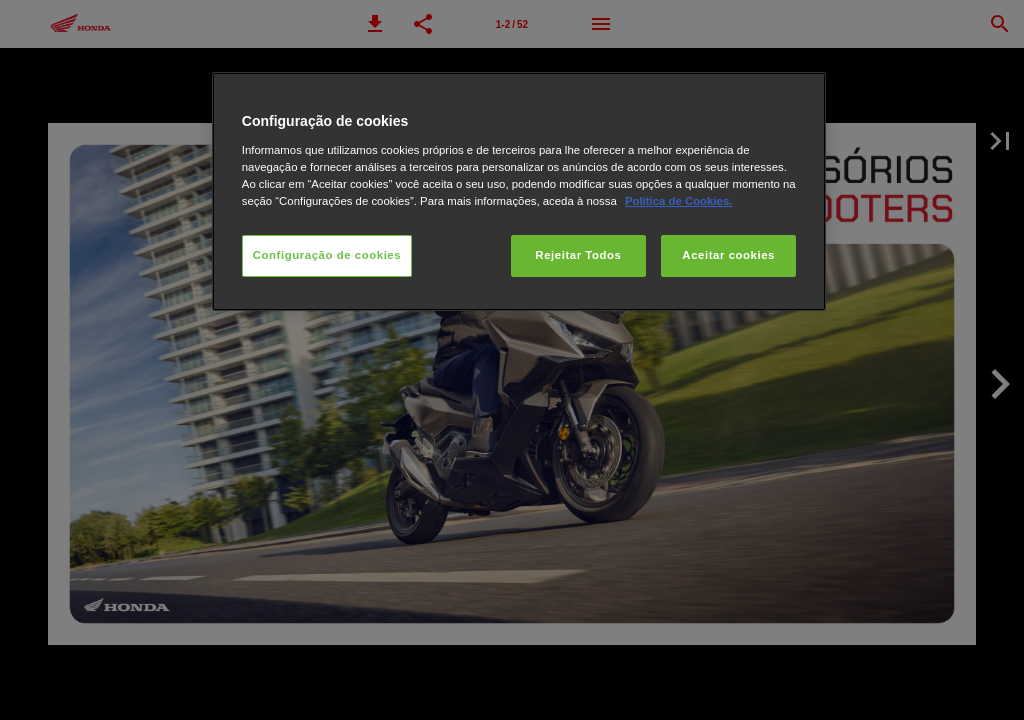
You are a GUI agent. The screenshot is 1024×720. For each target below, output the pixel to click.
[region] (519, 191)
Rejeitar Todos (578, 255)
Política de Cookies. (678, 201)
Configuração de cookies (327, 255)
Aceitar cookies (728, 255)
